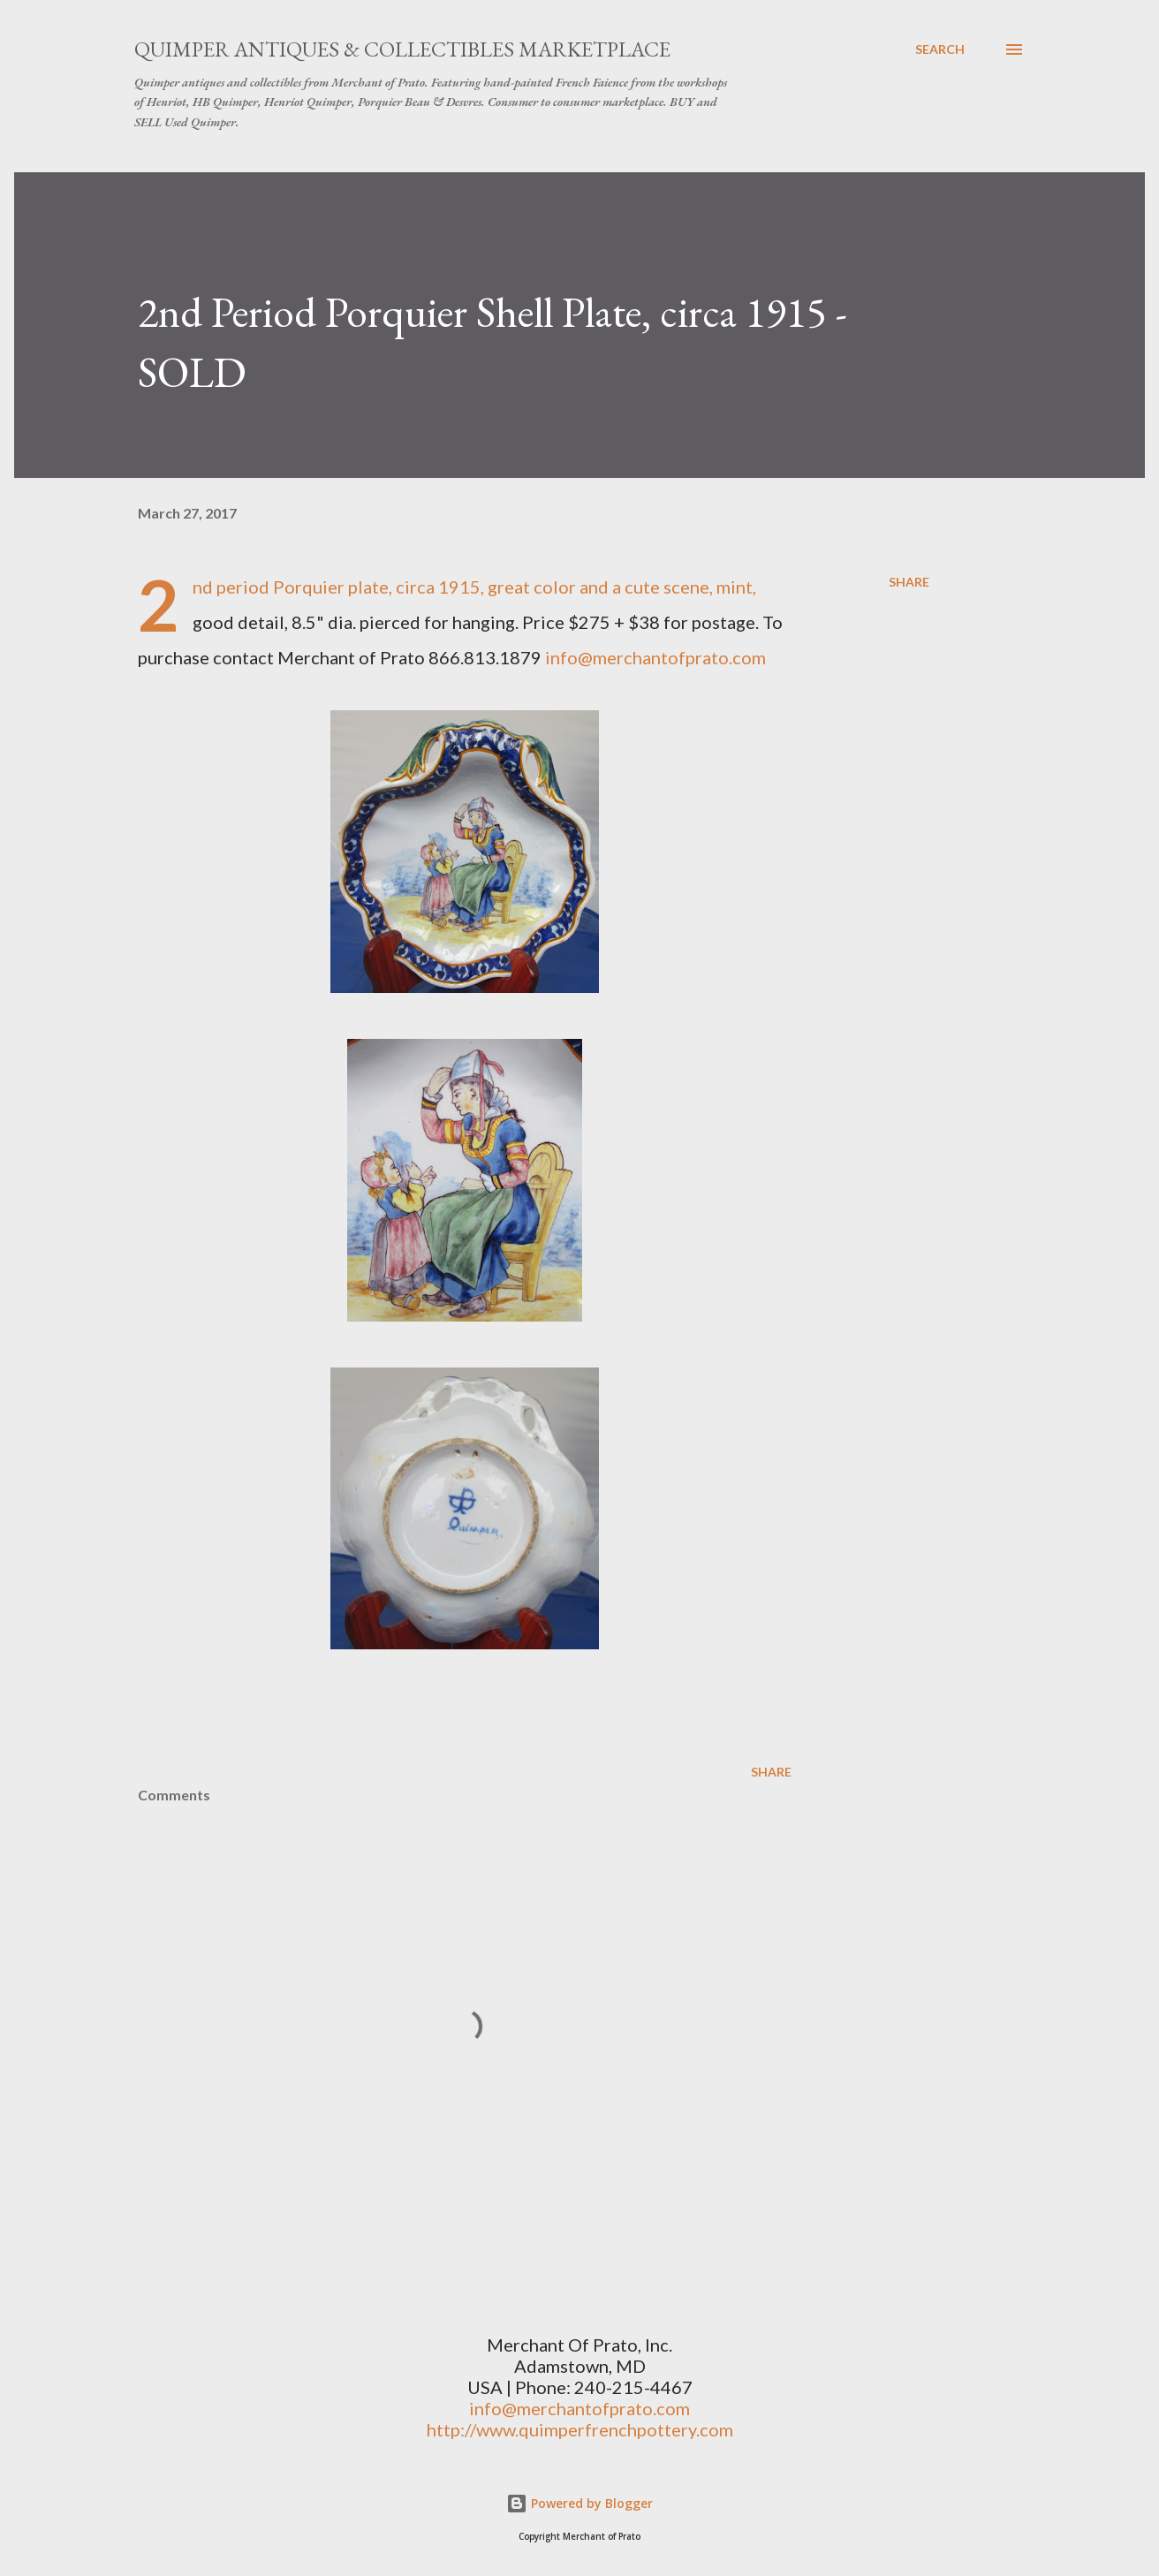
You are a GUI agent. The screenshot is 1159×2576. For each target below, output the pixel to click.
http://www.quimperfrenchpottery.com (580, 2429)
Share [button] (909, 581)
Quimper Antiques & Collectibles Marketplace (402, 49)
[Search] (940, 49)
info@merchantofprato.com (655, 657)
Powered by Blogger (579, 2503)
